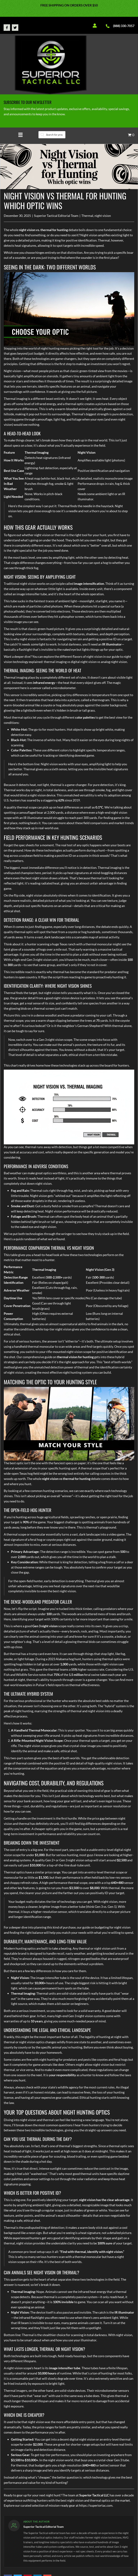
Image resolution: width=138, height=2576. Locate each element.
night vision (103, 216)
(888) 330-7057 (123, 26)
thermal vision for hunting (75, 1357)
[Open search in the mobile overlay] (52, 134)
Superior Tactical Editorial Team (56, 216)
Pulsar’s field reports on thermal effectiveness (68, 1685)
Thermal (87, 216)
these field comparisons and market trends (104, 823)
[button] (7, 27)
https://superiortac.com (95, 2505)
